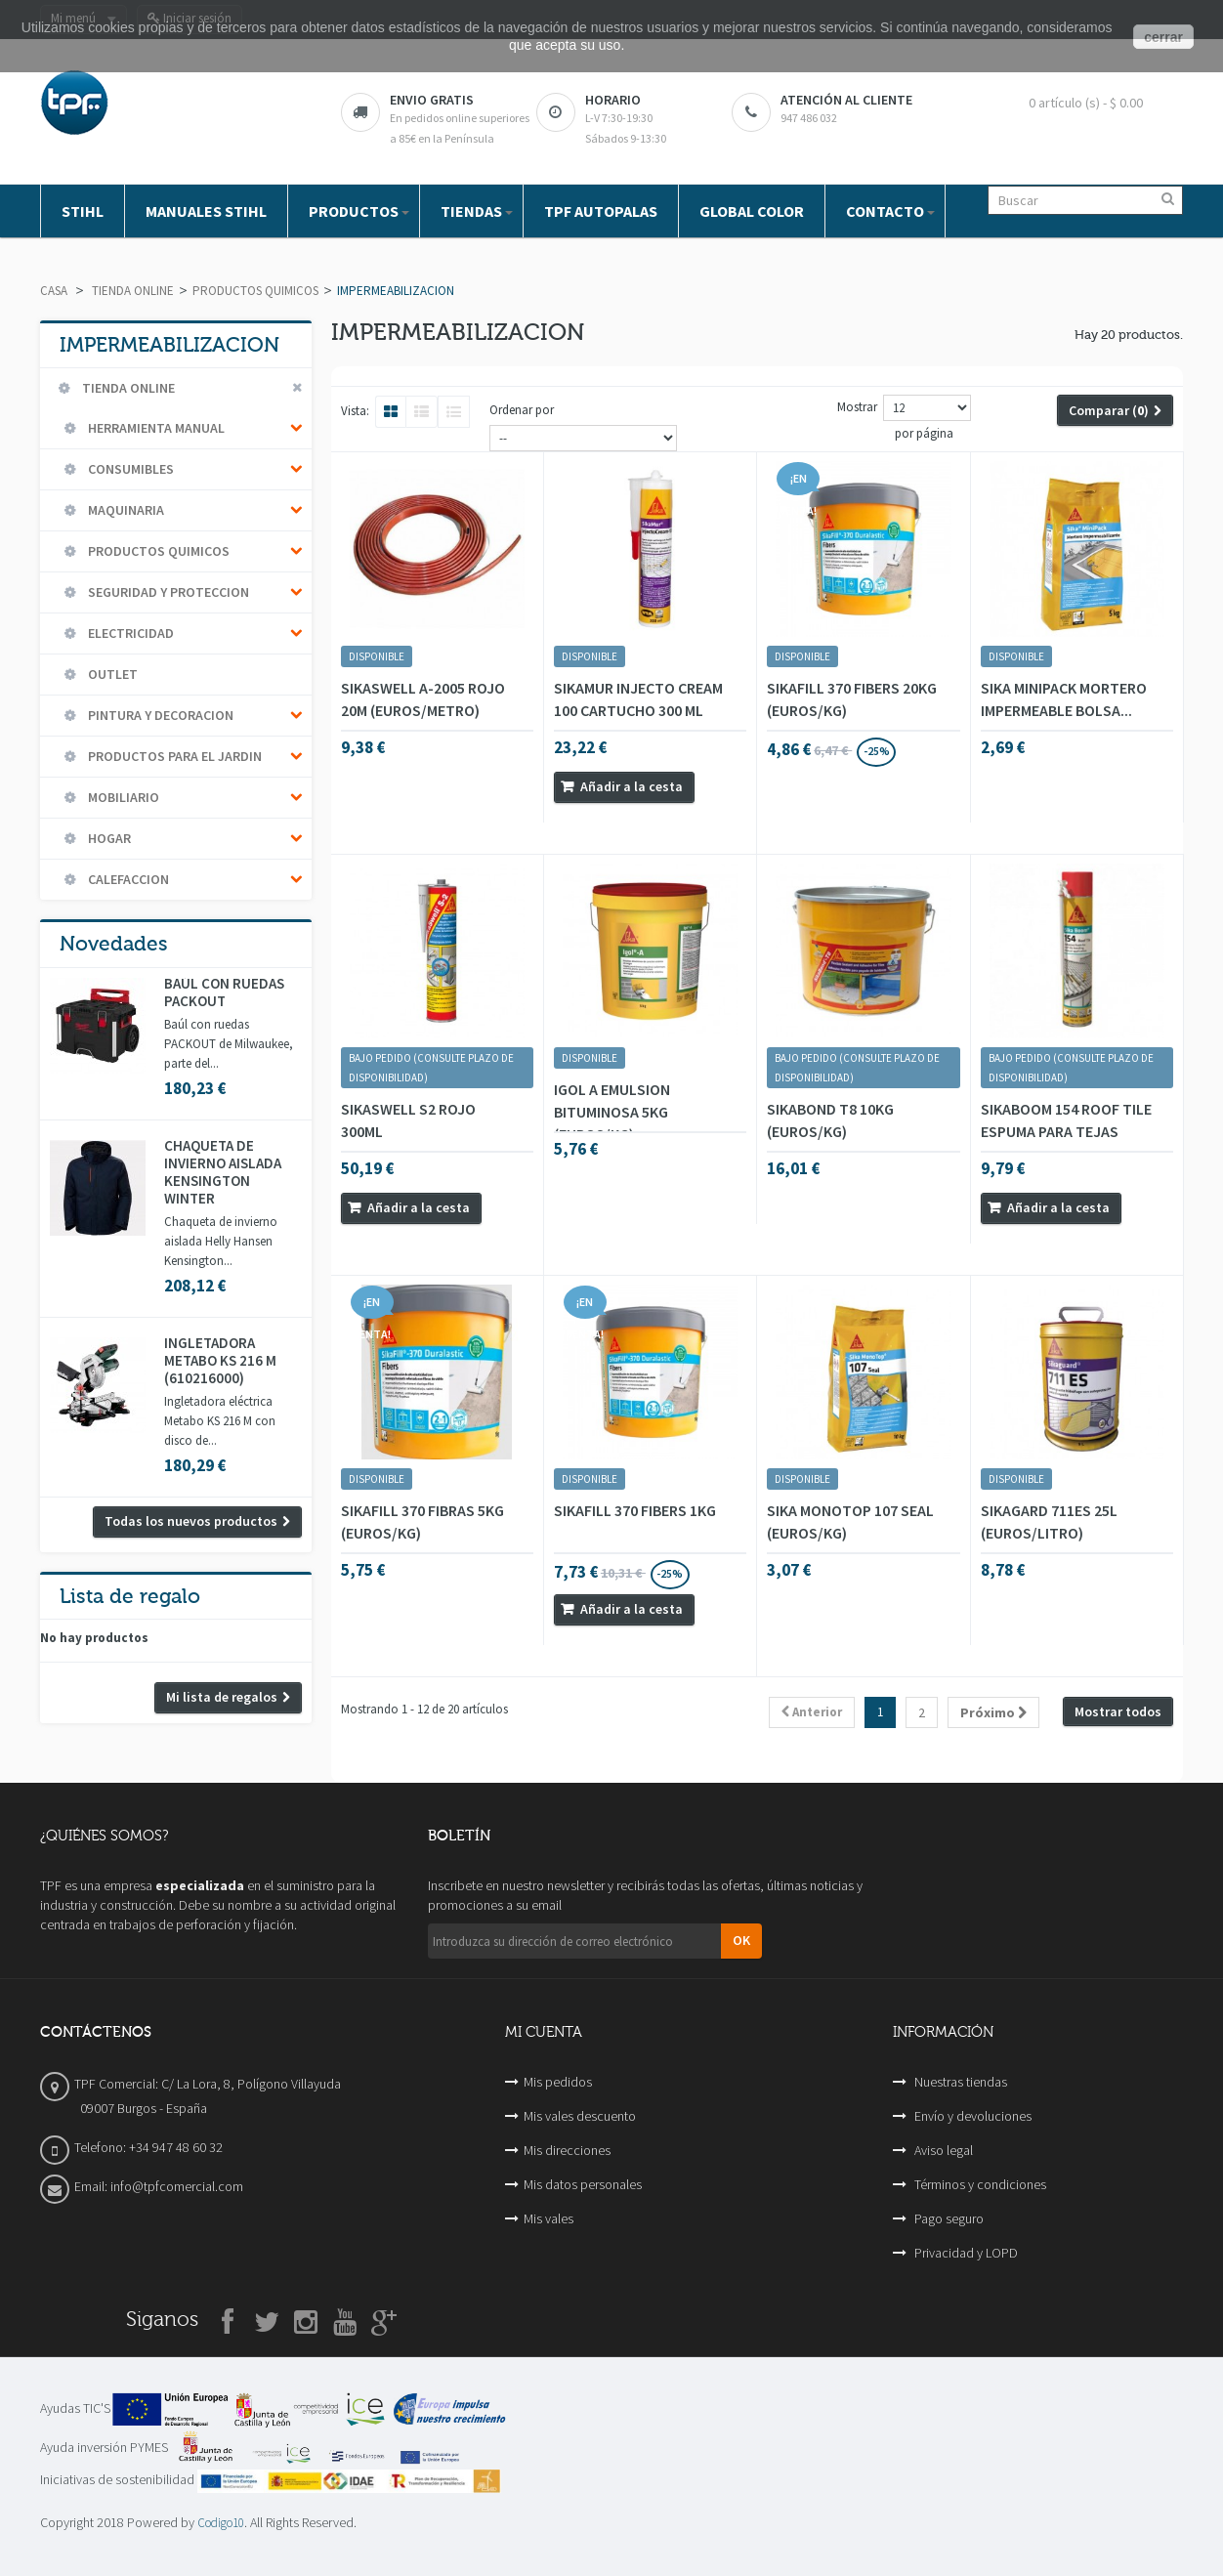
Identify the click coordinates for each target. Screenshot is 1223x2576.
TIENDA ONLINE (133, 290)
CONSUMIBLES (129, 469)
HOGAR (108, 838)
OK (741, 1940)
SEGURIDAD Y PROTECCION (167, 592)
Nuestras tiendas (959, 2081)
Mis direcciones (567, 2150)
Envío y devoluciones (971, 2116)
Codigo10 (220, 2522)
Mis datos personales (583, 2184)
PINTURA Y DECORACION (159, 715)
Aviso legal (942, 2150)
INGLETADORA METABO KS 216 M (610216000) (220, 1360)
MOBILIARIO (122, 797)
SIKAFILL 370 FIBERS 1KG (635, 1510)
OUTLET (111, 674)
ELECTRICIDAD (129, 633)
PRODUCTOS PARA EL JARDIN (173, 756)
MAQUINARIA (124, 510)
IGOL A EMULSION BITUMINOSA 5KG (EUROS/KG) (612, 1111)
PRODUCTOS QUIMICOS (255, 290)
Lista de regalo (130, 1596)
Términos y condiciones (978, 2184)
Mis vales (548, 2218)
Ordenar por (521, 409)
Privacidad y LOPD (964, 2252)
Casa (53, 290)
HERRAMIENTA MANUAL (155, 428)
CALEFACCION (127, 879)
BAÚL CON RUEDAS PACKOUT (224, 992)
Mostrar (857, 407)
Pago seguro (947, 2218)
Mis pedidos (558, 2081)
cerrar (1163, 37)
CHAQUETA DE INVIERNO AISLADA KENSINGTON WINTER (222, 1172)
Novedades (114, 943)
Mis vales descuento (580, 2116)
